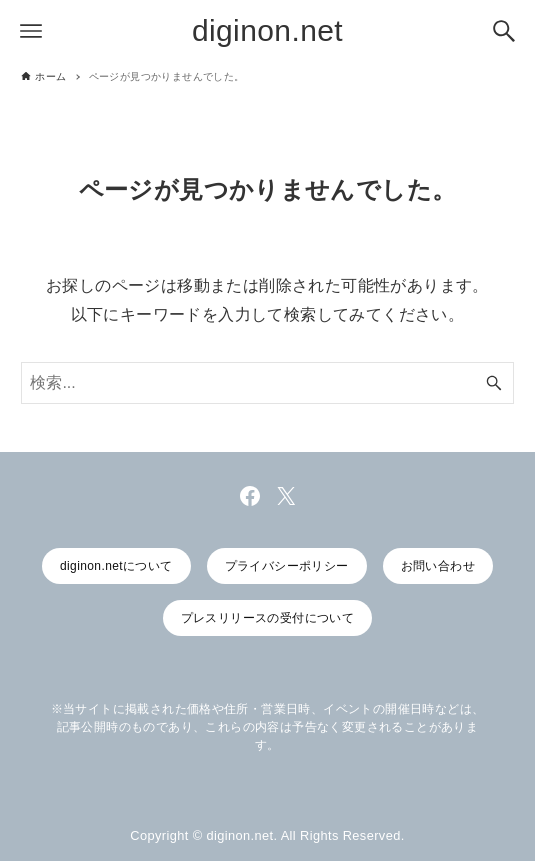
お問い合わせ (438, 566)
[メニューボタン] (31, 31)
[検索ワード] (267, 383)
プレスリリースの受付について (268, 618)
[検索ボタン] (504, 31)
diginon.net (267, 30)
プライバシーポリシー (287, 566)
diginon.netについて (116, 566)
